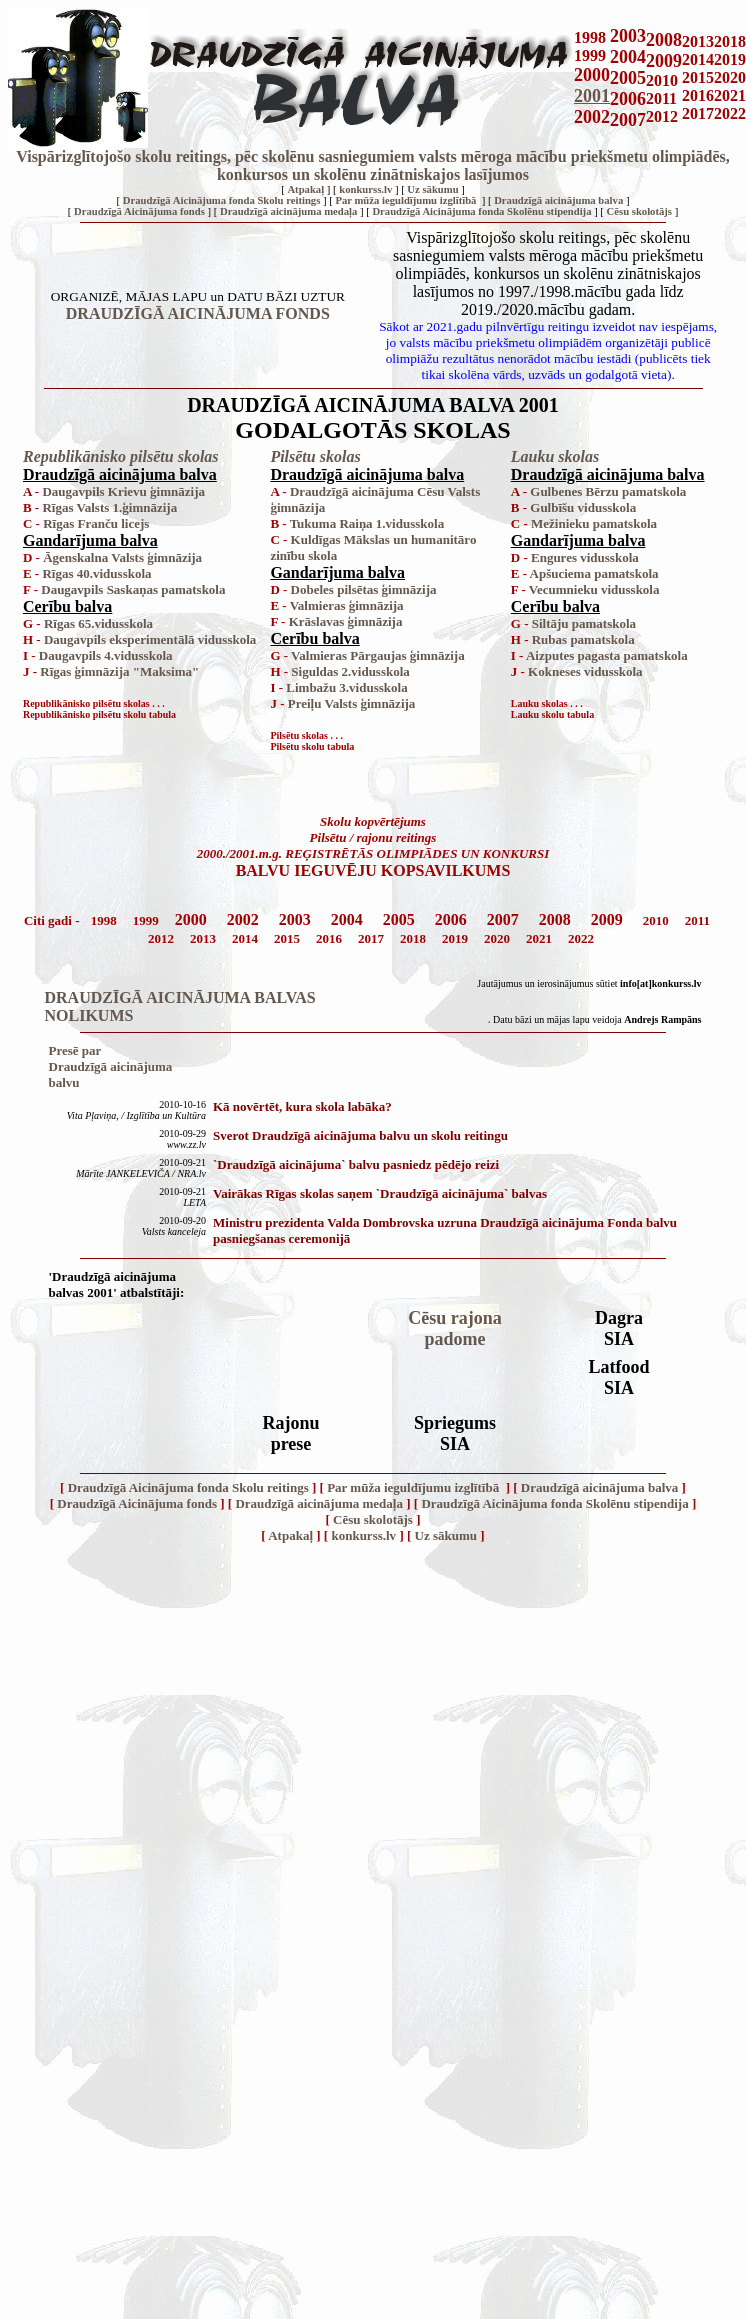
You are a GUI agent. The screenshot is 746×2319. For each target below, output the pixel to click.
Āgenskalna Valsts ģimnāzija (122, 557)
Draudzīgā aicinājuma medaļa (288, 211)
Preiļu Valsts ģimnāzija (352, 703)
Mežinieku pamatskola (594, 523)
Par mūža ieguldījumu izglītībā (407, 200)
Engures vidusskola (585, 557)
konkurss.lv (365, 189)
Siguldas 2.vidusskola (350, 671)
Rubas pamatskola (583, 639)
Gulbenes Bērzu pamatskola (608, 491)
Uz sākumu (432, 189)
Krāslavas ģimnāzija (346, 621)
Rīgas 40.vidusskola (96, 573)
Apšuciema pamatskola (594, 573)
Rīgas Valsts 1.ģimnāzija (109, 507)
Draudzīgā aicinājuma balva (558, 200)
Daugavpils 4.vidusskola (106, 655)
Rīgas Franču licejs (96, 523)
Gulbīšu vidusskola (583, 507)
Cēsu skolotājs (639, 211)
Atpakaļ (305, 189)
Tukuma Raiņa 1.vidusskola (367, 523)
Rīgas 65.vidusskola (98, 623)
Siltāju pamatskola (584, 623)
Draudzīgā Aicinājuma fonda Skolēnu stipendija (481, 211)
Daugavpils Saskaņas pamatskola (133, 589)
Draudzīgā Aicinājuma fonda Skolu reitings (222, 200)
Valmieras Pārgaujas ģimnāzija (378, 655)
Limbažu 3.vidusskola (346, 687)
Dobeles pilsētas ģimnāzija (364, 589)
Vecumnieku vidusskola (594, 589)
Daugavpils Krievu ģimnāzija (123, 491)
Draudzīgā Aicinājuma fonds (139, 211)
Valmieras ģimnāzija (347, 605)
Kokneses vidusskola (585, 671)
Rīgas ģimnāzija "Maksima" (119, 671)
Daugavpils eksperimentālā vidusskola (150, 639)
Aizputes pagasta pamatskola (607, 655)
